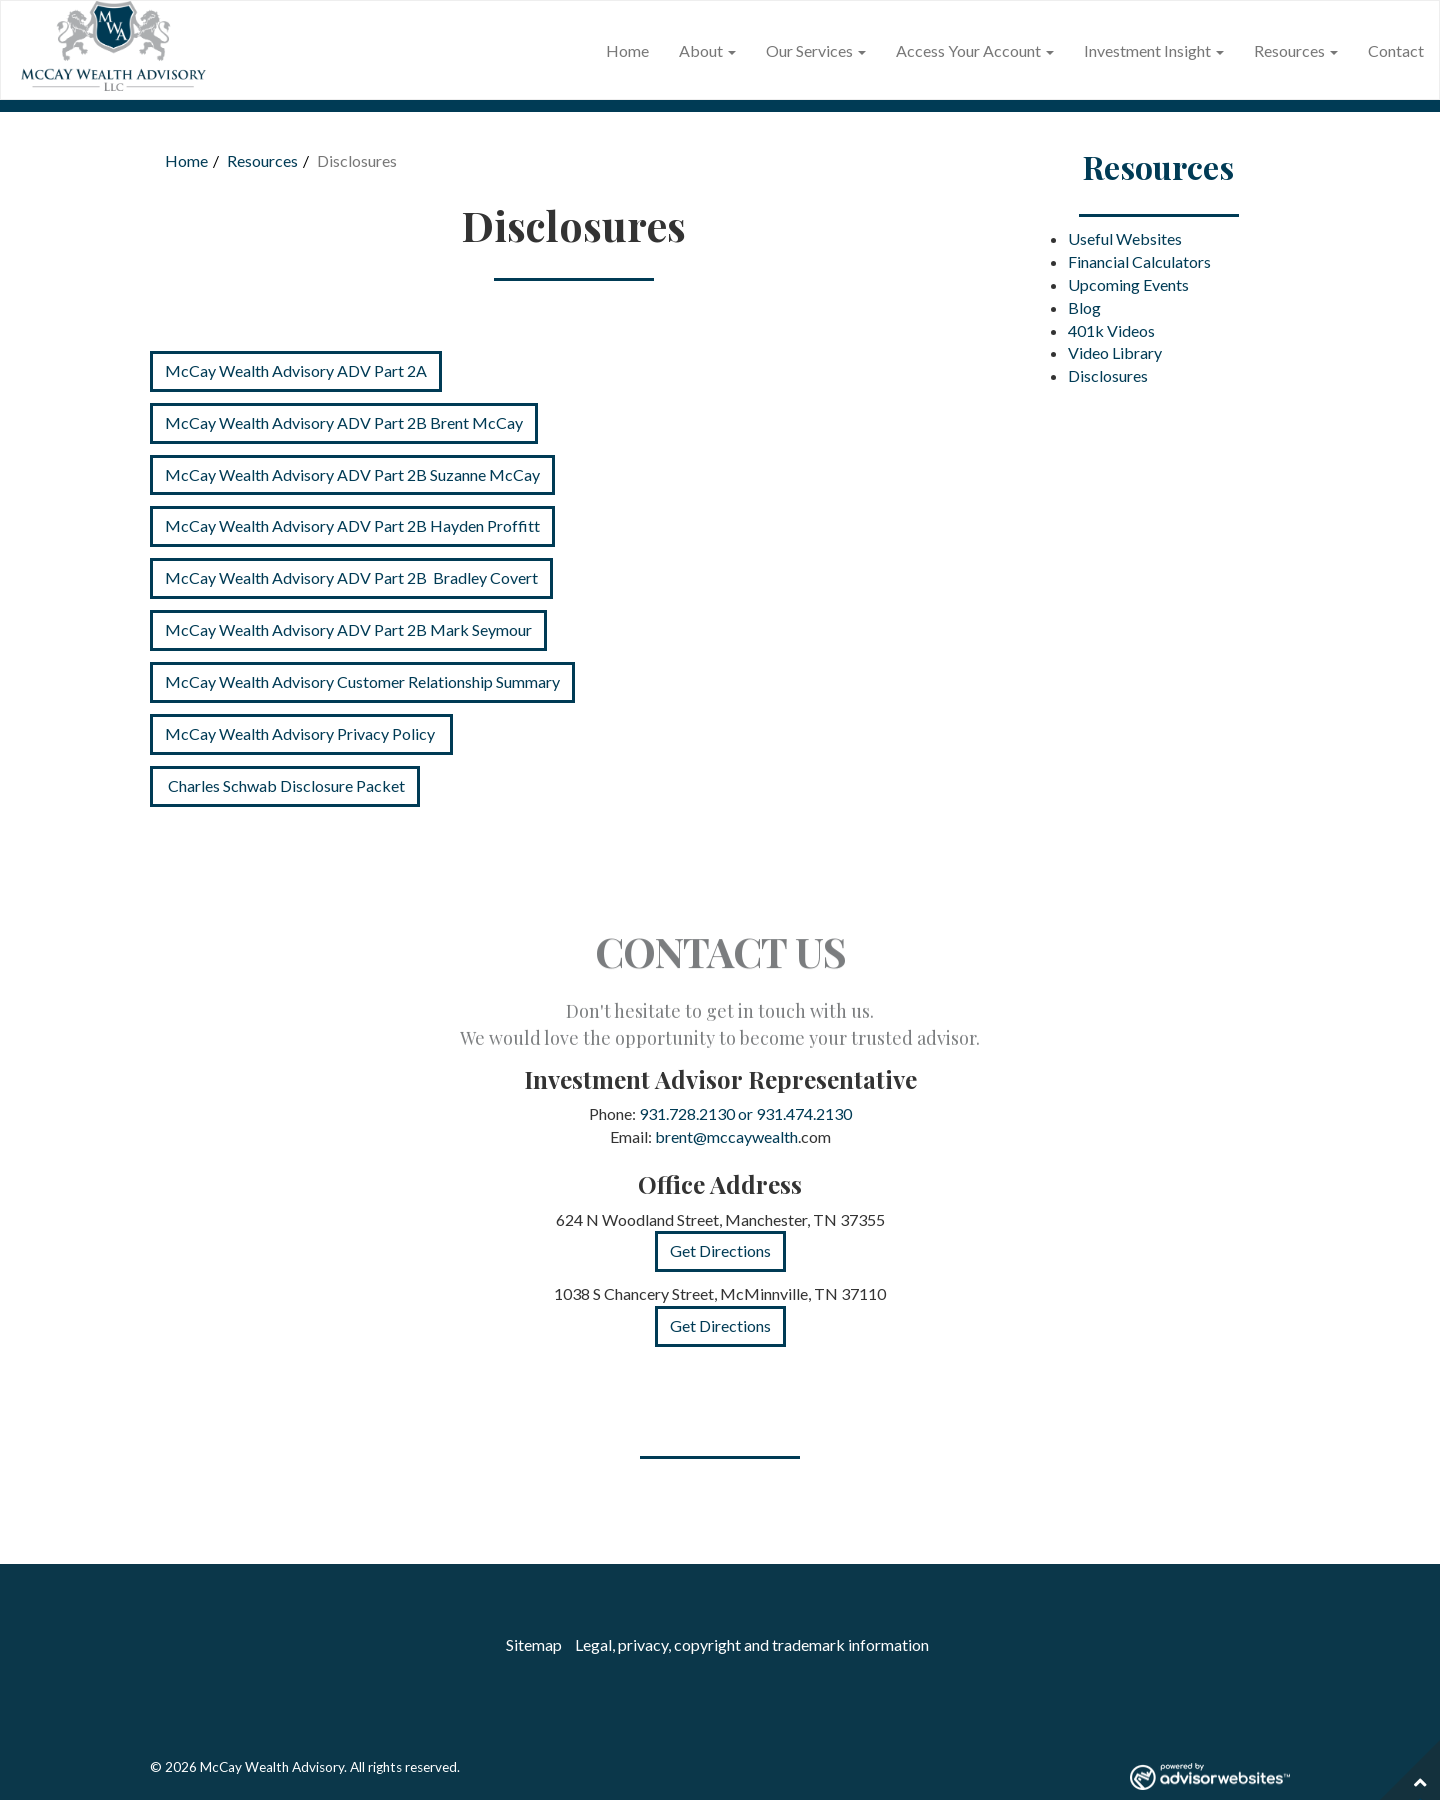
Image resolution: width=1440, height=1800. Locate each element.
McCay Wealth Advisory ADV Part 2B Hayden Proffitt (352, 525)
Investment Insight (1147, 50)
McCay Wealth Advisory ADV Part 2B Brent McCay (344, 422)
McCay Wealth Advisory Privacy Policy (301, 733)
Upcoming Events (1128, 284)
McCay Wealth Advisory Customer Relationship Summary (362, 681)
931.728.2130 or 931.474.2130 (745, 1113)
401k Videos (1111, 330)
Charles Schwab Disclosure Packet (285, 785)
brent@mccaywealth (726, 1136)
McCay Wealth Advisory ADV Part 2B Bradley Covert (351, 577)
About (701, 50)
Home (627, 50)
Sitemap (534, 1644)
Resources (1289, 50)
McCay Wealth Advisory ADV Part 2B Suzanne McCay (352, 474)
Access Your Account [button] (975, 50)
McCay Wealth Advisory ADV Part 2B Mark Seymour (348, 629)
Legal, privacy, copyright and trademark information (752, 1644)
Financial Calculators (1139, 261)
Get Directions (720, 1250)
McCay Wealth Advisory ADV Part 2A (296, 370)
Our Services (809, 50)
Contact (1396, 50)
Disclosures (1108, 375)
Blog (1084, 307)
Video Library (1115, 352)
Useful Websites (1125, 238)
